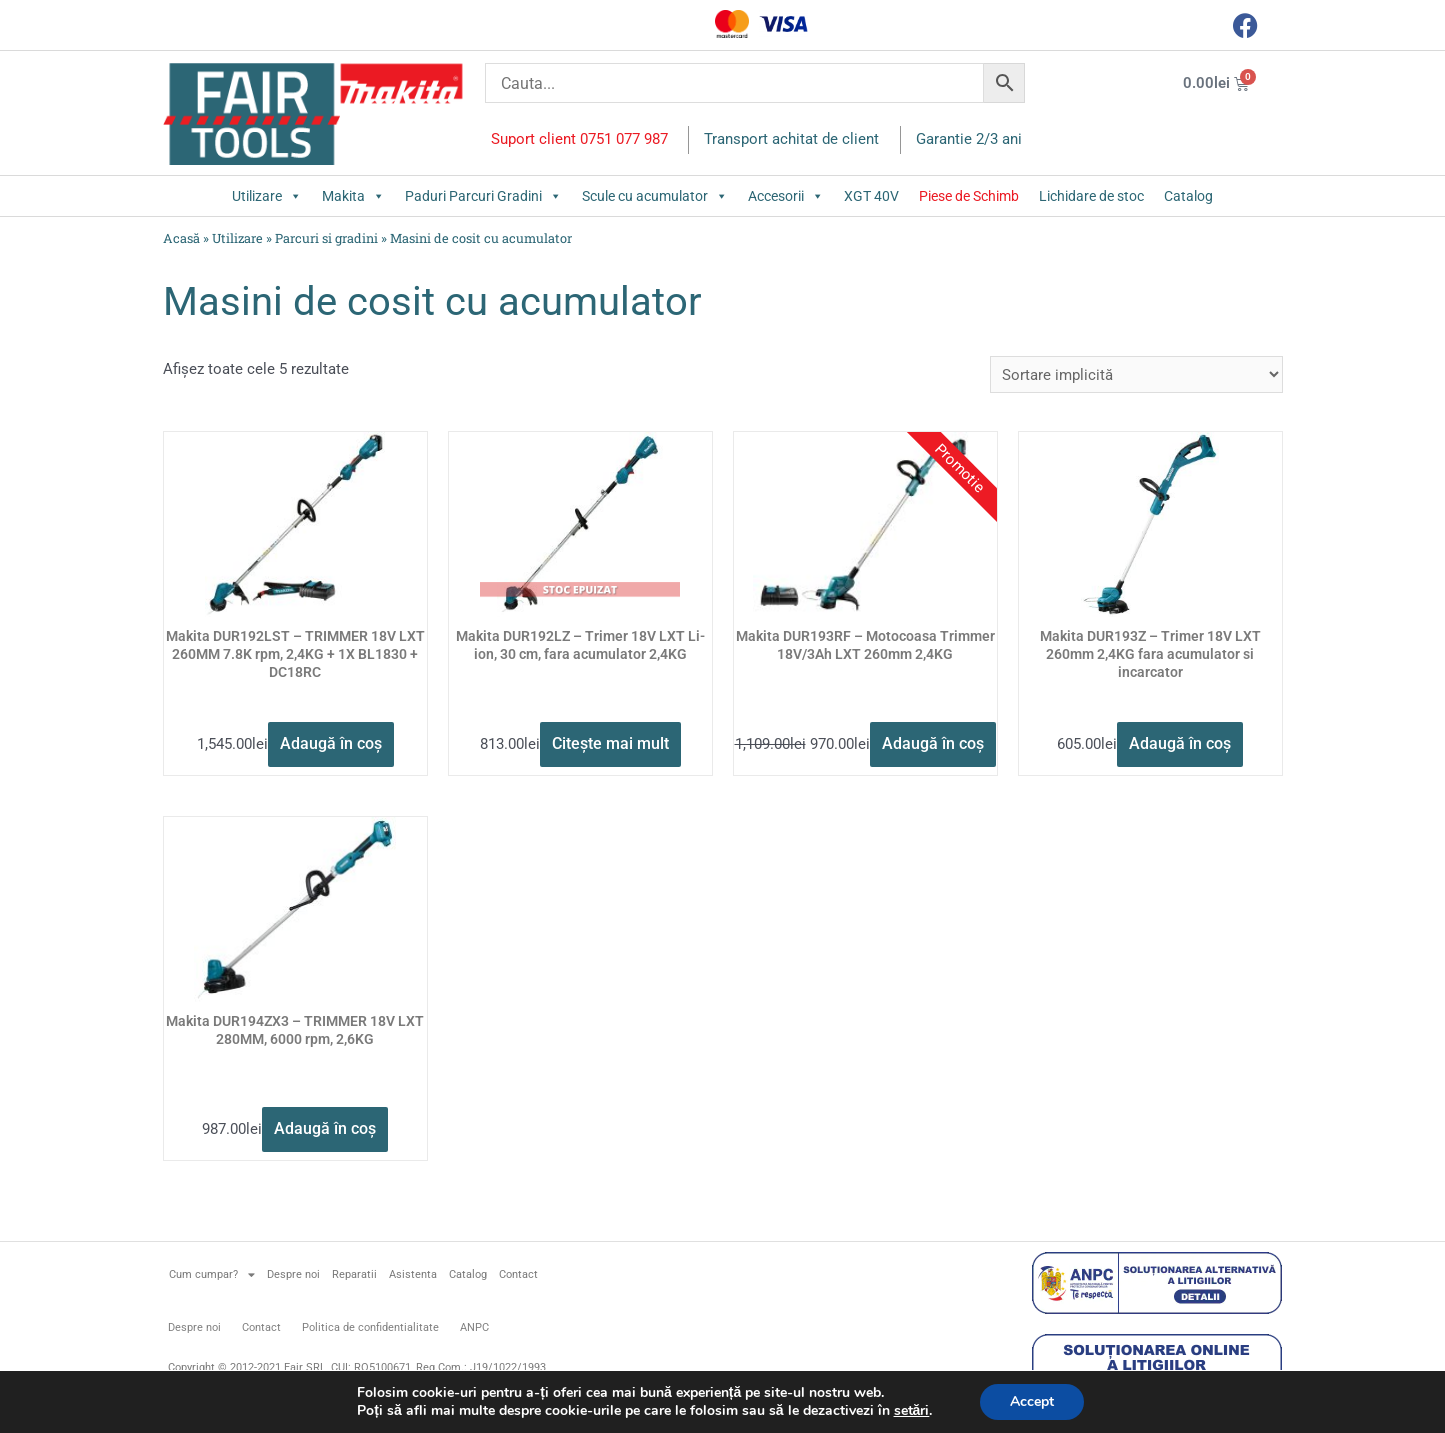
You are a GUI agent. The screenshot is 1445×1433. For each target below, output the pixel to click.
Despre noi (293, 1274)
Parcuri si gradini (326, 238)
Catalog (1188, 196)
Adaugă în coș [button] (331, 743)
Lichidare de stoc (1091, 196)
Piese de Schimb (969, 196)
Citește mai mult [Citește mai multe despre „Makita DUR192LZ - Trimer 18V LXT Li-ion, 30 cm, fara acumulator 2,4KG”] (610, 743)
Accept (1032, 1401)
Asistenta (413, 1274)
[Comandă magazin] (1136, 374)
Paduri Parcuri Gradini (483, 196)
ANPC (474, 1327)
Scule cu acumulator (655, 196)
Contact (518, 1274)
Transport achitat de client (791, 139)
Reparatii (354, 1274)
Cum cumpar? (212, 1274)
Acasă (181, 238)
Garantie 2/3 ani (969, 139)
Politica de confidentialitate (370, 1327)
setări (912, 1411)
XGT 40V (871, 196)
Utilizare (267, 196)
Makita (353, 196)
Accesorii (786, 196)
